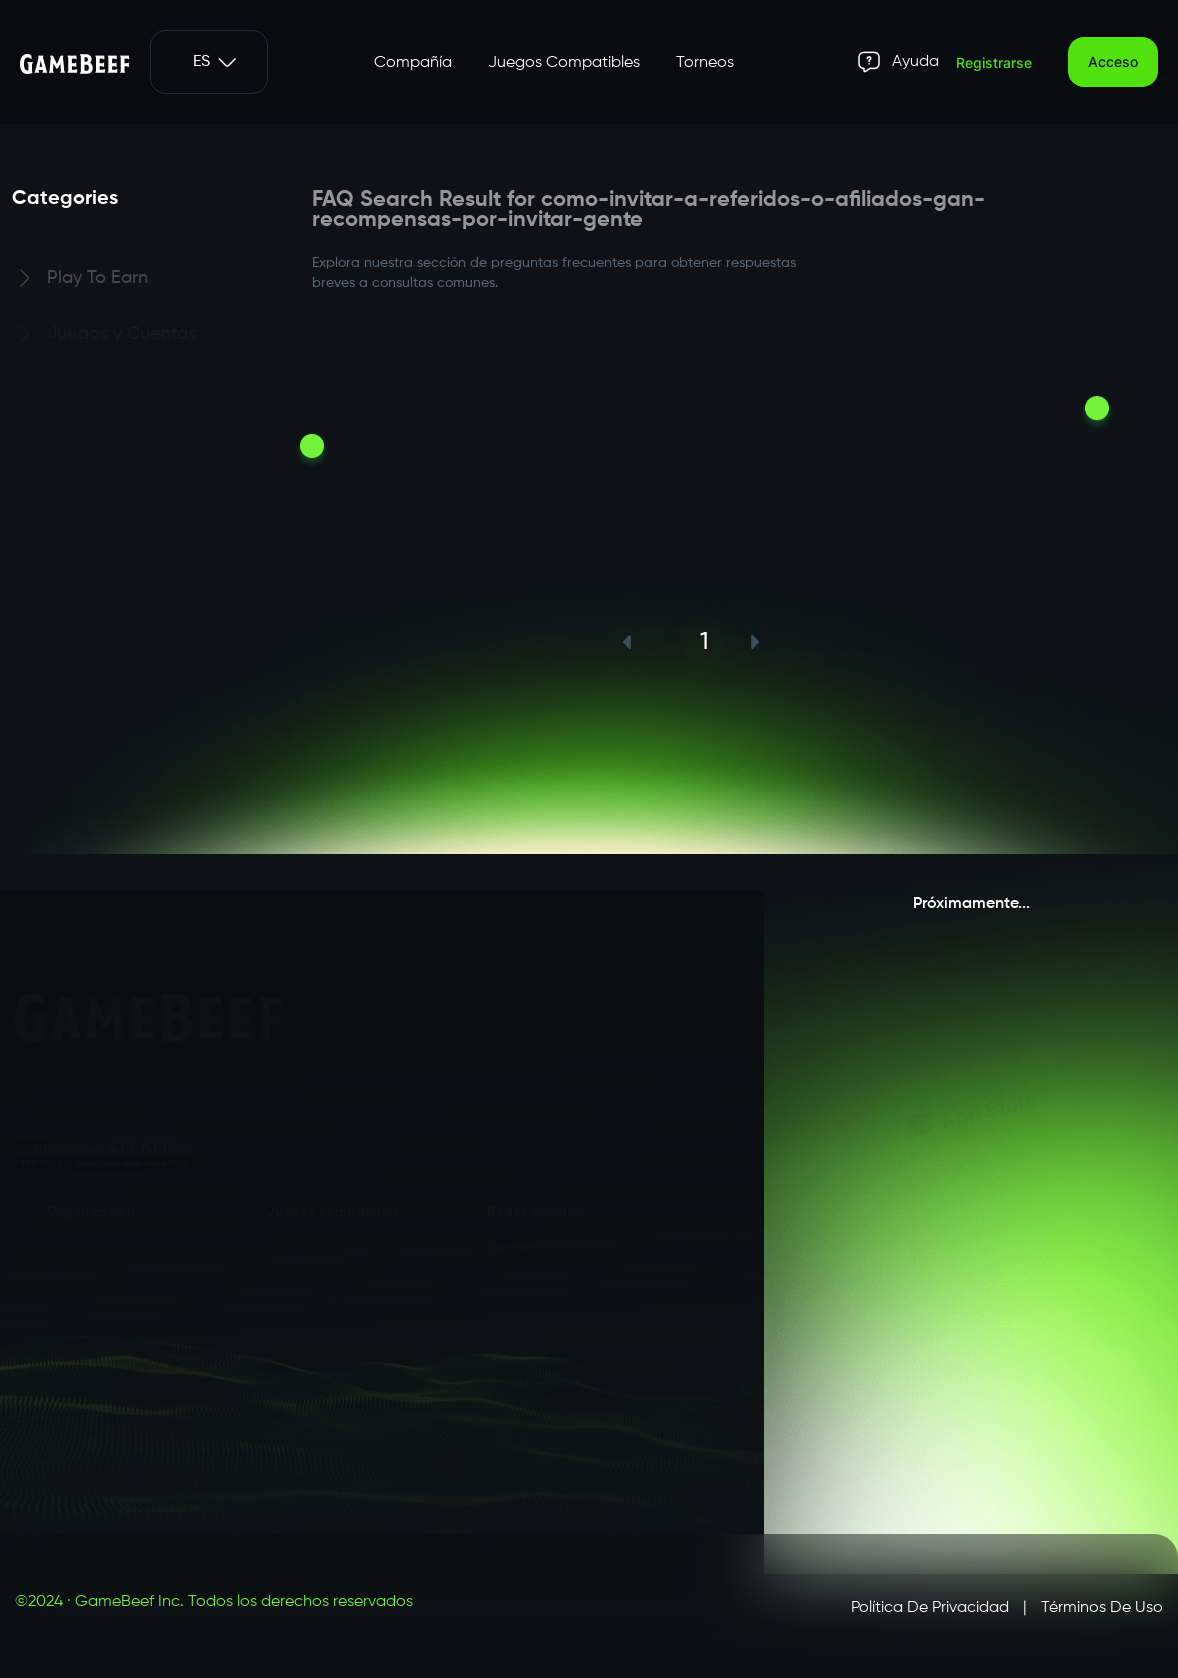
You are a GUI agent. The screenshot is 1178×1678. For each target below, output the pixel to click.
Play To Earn (97, 281)
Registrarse (994, 62)
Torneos (705, 63)
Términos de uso (1102, 1608)
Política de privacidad (930, 1608)
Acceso (1113, 61)
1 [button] (704, 642)
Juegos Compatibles (564, 63)
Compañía (413, 63)
